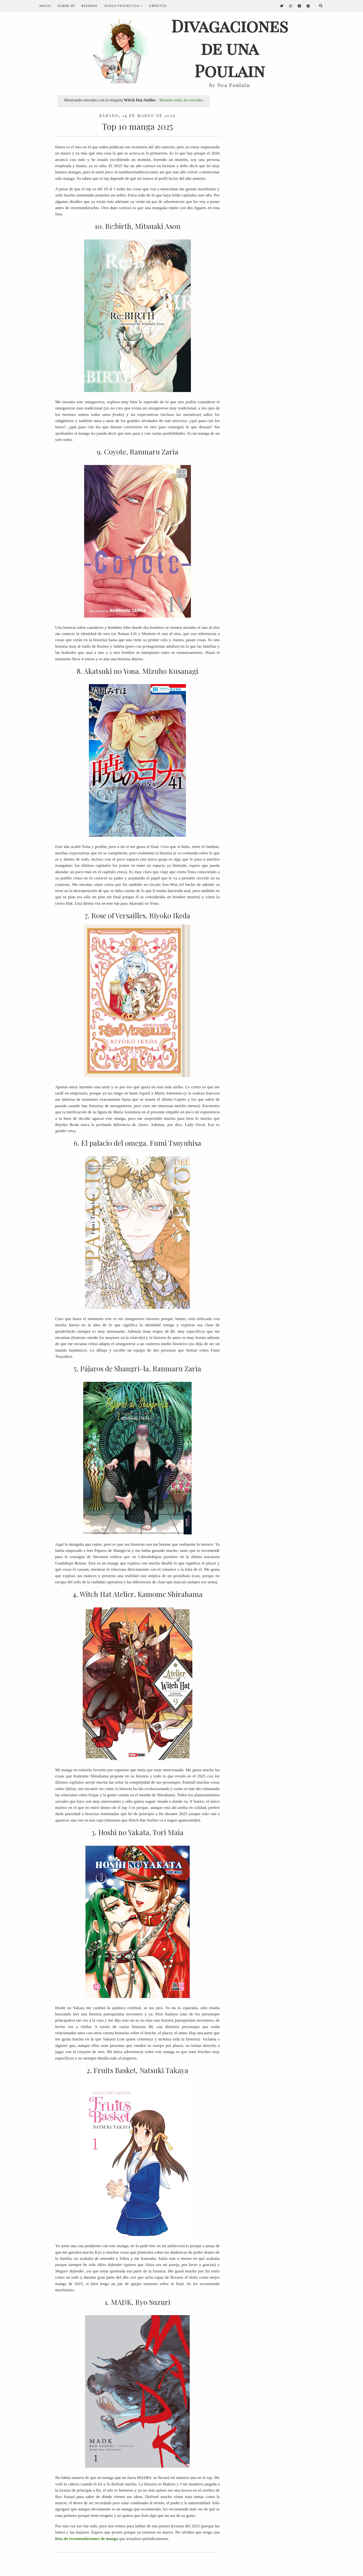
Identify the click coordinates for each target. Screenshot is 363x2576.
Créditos (158, 6)
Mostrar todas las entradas (181, 100)
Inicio (45, 6)
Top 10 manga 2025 (137, 126)
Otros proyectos (123, 6)
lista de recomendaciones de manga (86, 2538)
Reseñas (89, 6)
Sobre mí (66, 6)
